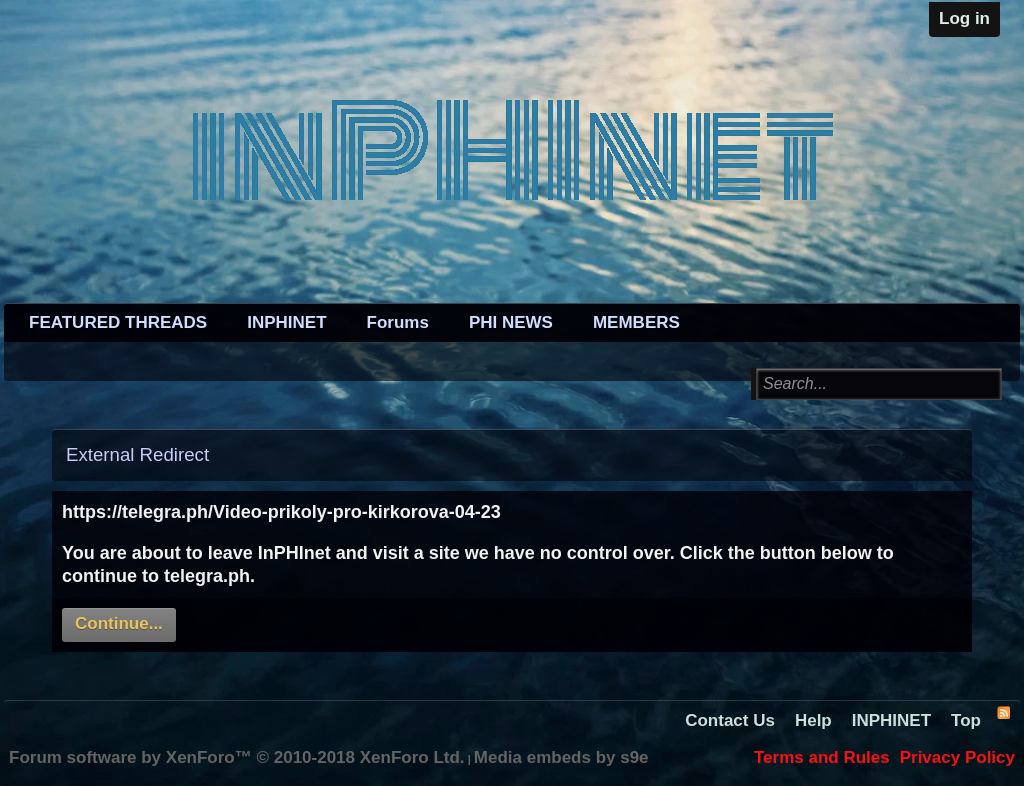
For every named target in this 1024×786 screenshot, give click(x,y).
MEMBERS (636, 322)
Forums (398, 322)
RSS (1003, 712)
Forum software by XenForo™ (237, 757)
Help (813, 720)
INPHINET (286, 322)
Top (966, 720)
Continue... (119, 623)
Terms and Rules (822, 757)
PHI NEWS (511, 322)
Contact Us (730, 720)
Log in (964, 18)
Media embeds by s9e (561, 757)
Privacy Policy (957, 757)
